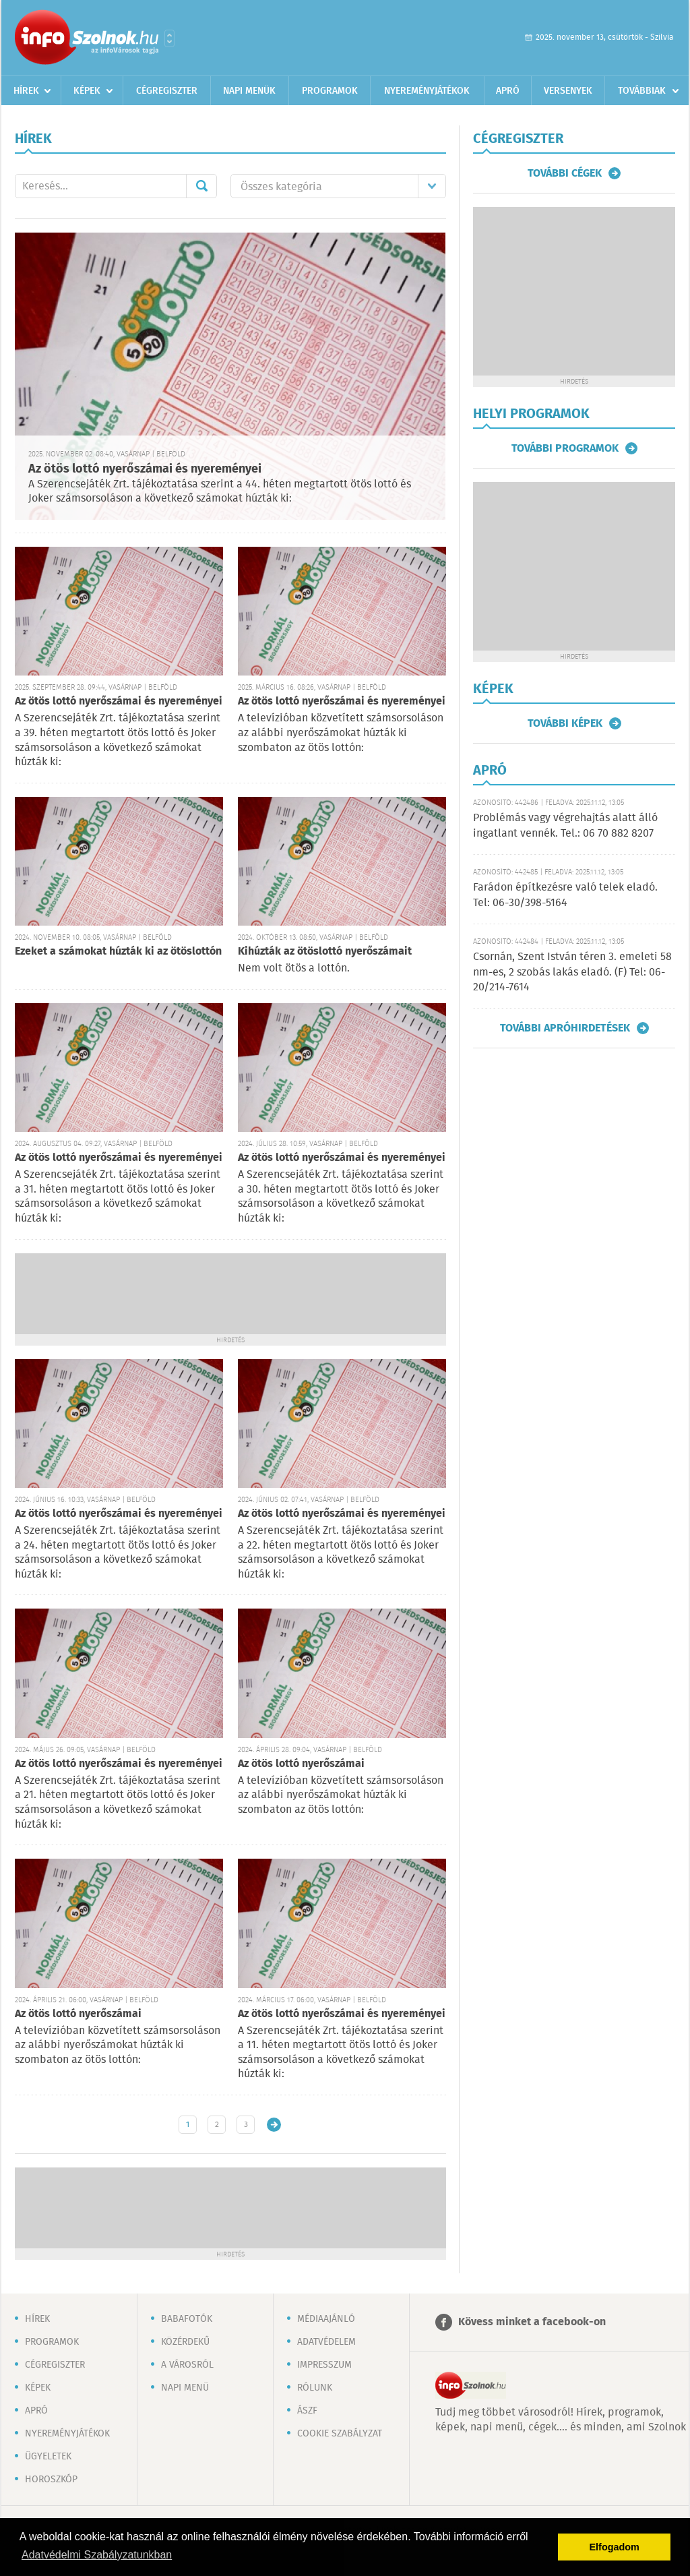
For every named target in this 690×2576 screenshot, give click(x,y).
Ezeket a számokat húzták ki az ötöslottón (118, 951)
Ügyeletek (48, 2456)
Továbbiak (642, 91)
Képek (86, 91)
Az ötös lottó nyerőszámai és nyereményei (144, 469)
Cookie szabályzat (339, 2433)
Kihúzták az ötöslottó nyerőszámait (325, 951)
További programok (565, 448)
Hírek (26, 91)
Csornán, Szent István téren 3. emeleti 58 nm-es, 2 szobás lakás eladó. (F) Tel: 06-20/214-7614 (572, 972)
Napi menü (185, 2387)
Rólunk (314, 2387)
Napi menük (249, 91)
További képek (565, 723)
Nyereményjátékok (427, 91)
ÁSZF (307, 2410)
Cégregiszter (166, 91)
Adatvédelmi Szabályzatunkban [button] (97, 2554)
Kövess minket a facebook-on (532, 2322)
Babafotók (186, 2319)
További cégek (565, 173)
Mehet (201, 186)
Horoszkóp (51, 2479)
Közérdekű (185, 2342)
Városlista (169, 38)
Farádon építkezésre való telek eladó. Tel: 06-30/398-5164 (565, 895)
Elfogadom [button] (614, 2547)
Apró (508, 91)
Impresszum (324, 2365)
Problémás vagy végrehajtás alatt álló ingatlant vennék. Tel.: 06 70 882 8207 (565, 825)
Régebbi (273, 2124)
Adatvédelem (326, 2342)
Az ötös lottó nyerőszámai (301, 1764)
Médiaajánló (326, 2319)
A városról (187, 2365)
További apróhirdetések (565, 1028)
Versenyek (568, 91)
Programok (330, 91)
